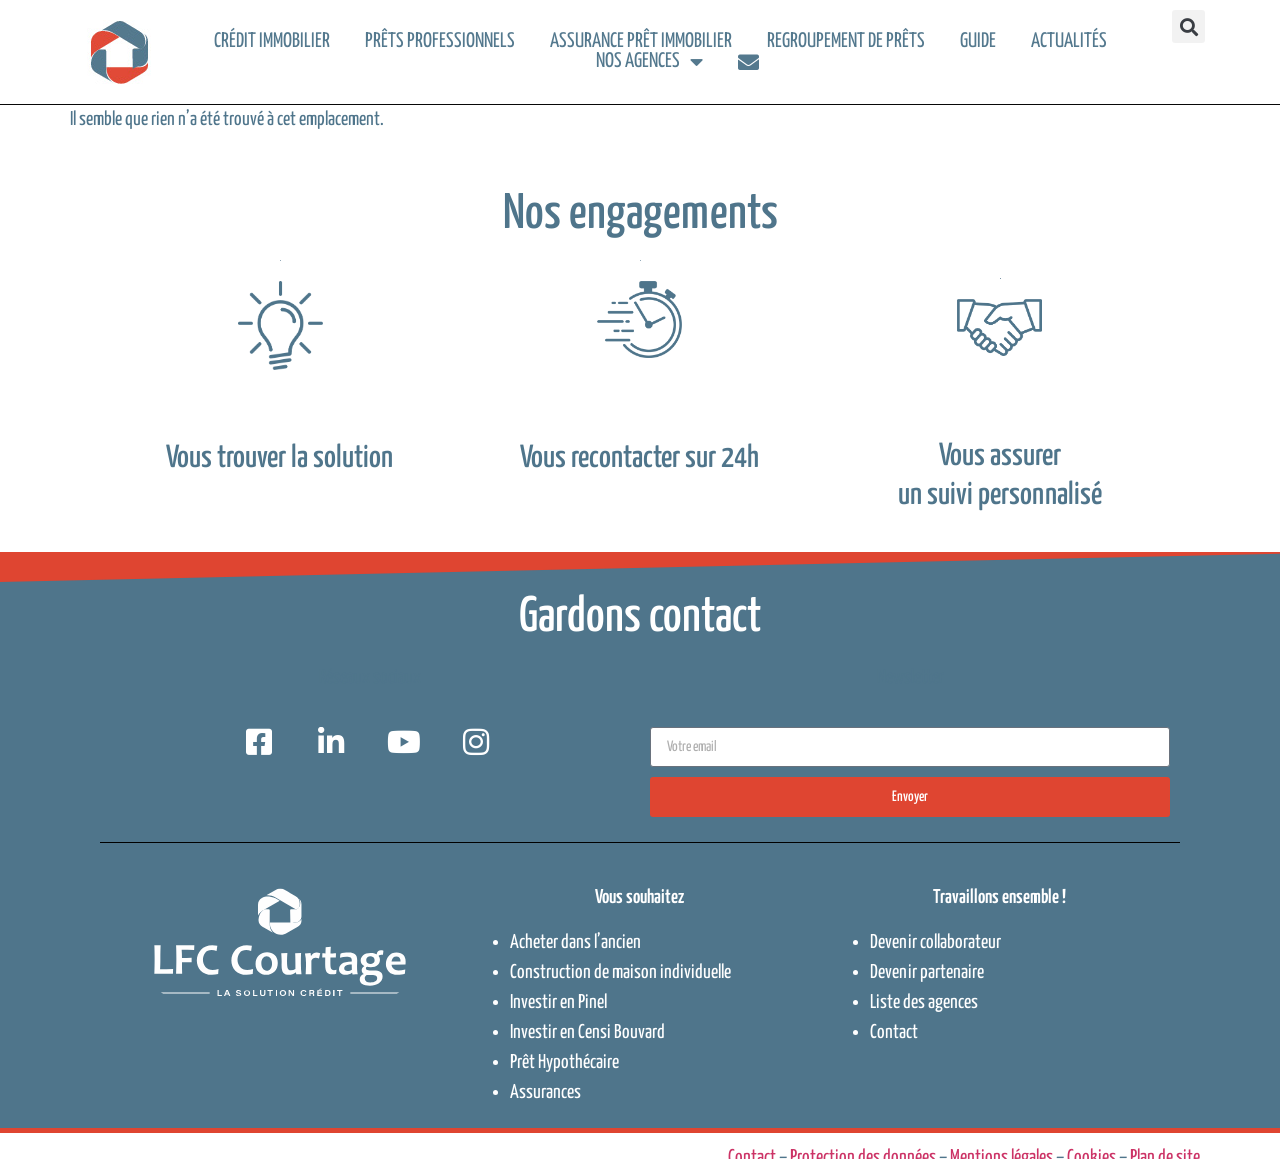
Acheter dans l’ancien (575, 942)
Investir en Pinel (558, 1002)
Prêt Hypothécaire (564, 1062)
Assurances (545, 1092)
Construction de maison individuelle (620, 972)
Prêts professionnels (440, 41)
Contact (894, 1032)
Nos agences (649, 62)
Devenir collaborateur (935, 942)
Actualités (1069, 41)
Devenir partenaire (927, 972)
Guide (978, 41)
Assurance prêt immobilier (641, 41)
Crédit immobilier (272, 41)
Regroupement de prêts (846, 41)
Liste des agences (924, 1002)
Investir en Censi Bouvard (587, 1032)
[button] (1188, 26)
